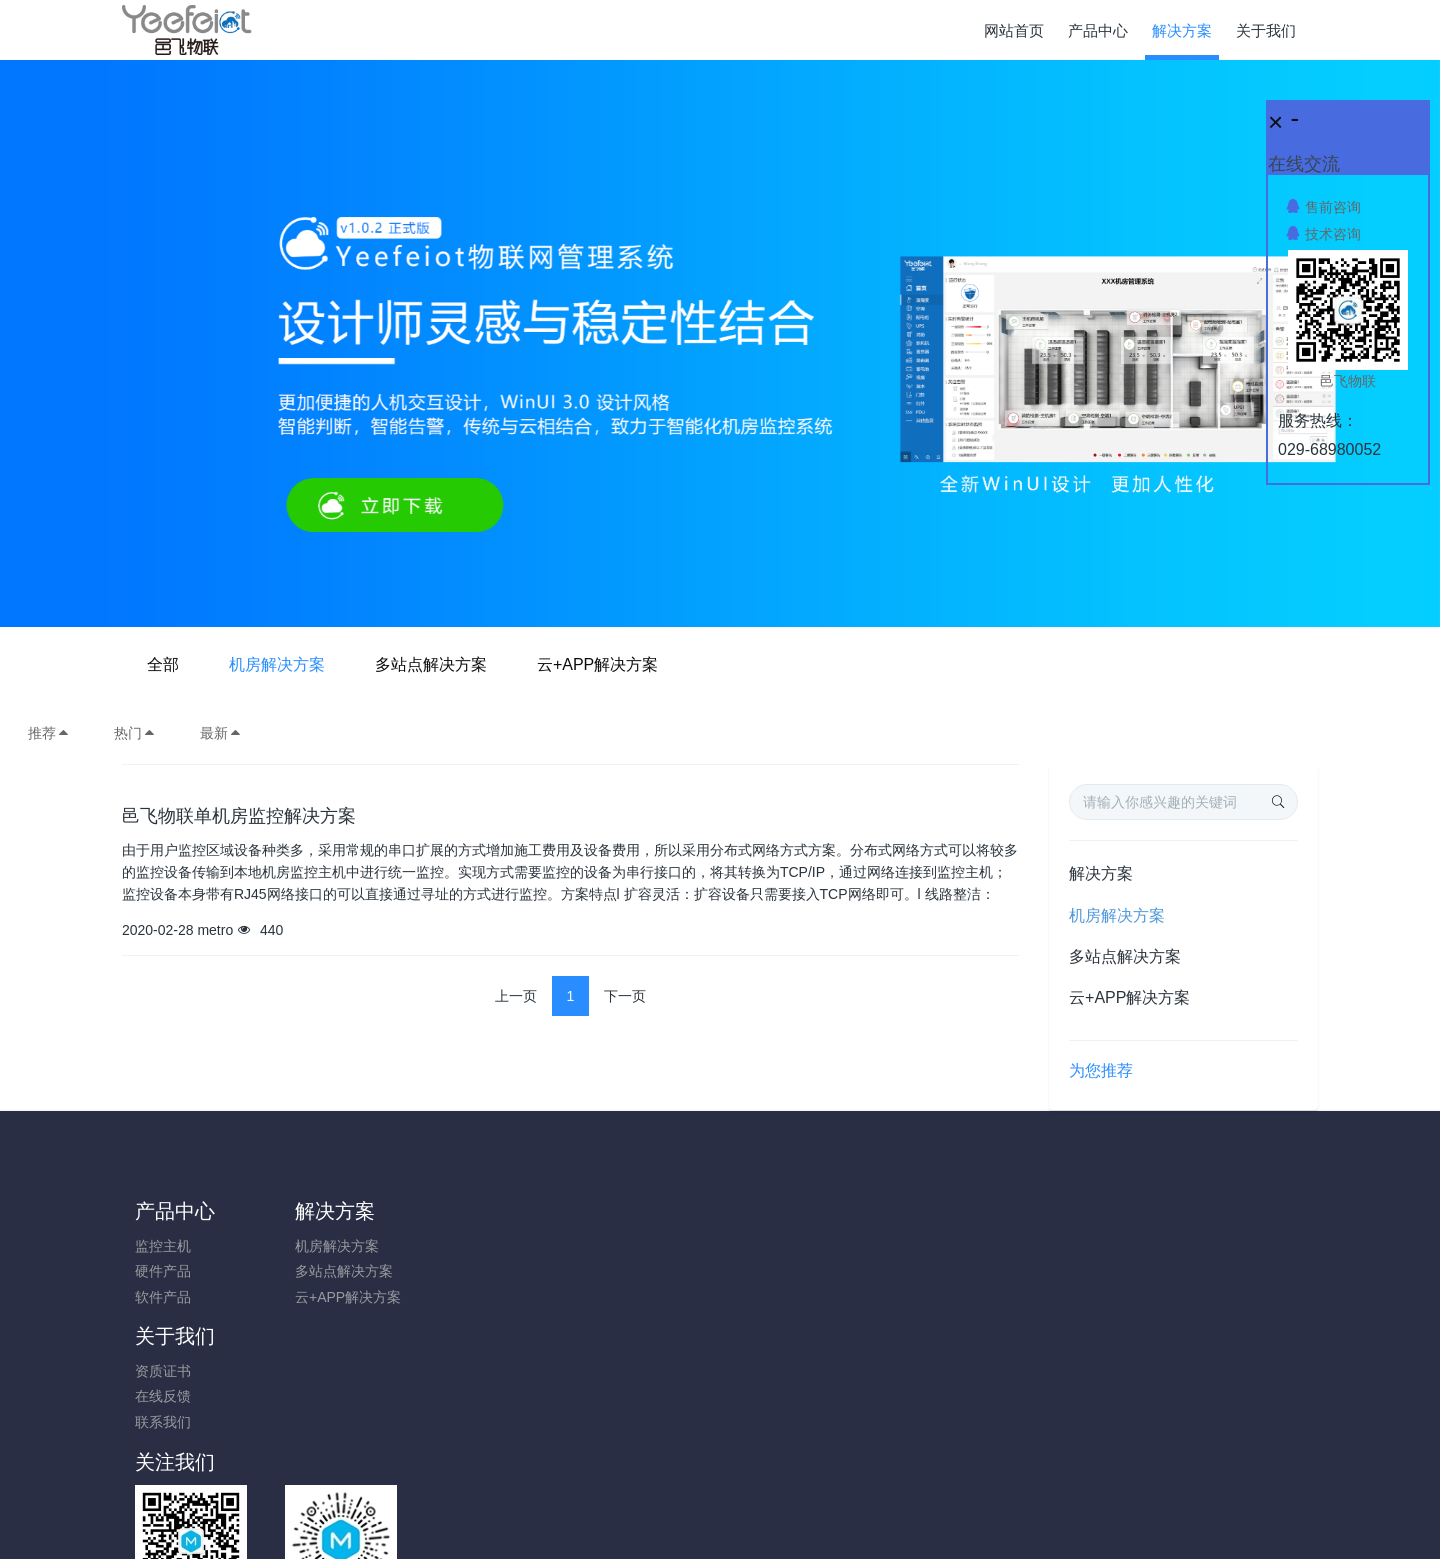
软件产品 (163, 1297)
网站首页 (1014, 30)
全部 (480, 664)
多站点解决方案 (748, 664)
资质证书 (462, 1246)
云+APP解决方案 (914, 664)
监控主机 (163, 1246)
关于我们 (474, 1211)
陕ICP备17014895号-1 (867, 1466)
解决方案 (1101, 873)
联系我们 (462, 1297)
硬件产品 (163, 1271)
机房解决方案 (594, 664)
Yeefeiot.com (830, 1516)
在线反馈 (462, 1271)
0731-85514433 (1116, 1256)
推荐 (49, 733)
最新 (221, 733)
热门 (135, 733)
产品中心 (175, 1211)
